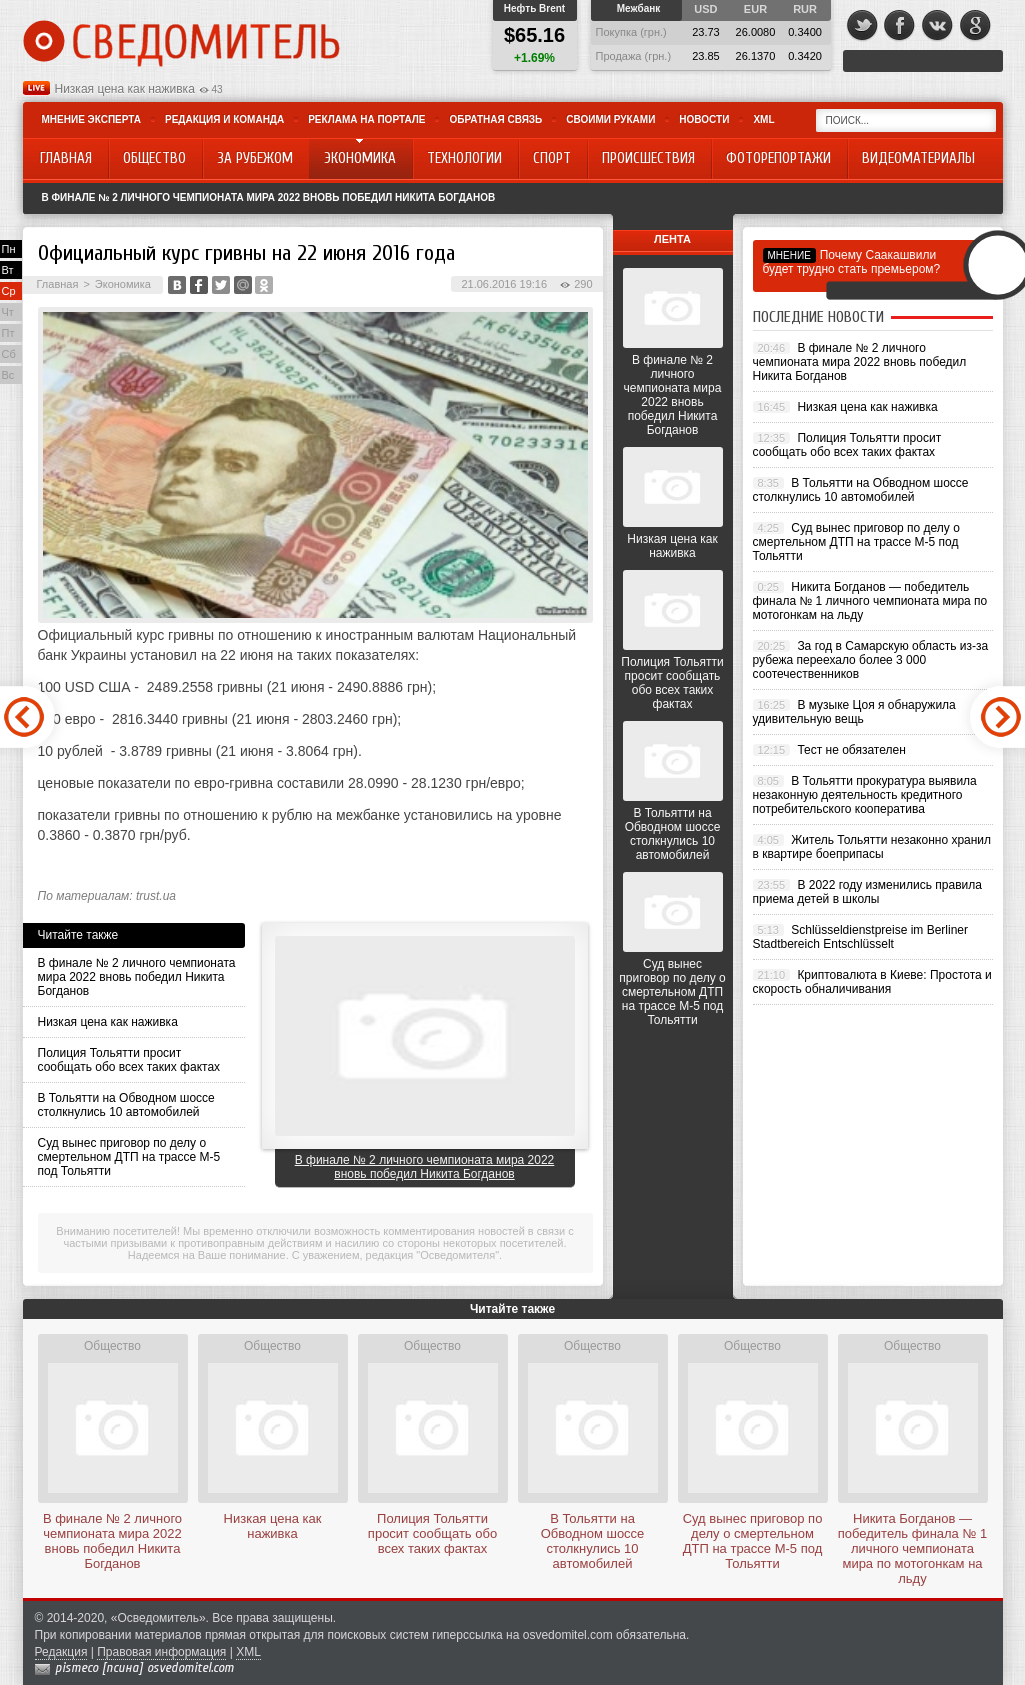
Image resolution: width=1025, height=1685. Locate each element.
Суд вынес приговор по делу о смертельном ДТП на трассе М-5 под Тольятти (129, 1157)
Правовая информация (161, 1652)
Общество (112, 1346)
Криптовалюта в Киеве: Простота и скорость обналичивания (872, 982)
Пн (9, 249)
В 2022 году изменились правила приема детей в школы (867, 892)
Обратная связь (495, 119)
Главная (58, 284)
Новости (704, 119)
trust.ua (156, 896)
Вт (8, 270)
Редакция (61, 1652)
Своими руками (610, 119)
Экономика (123, 284)
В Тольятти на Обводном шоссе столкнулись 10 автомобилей (126, 1105)
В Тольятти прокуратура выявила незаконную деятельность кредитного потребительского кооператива (865, 795)
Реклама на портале (366, 119)
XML (763, 119)
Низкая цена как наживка (125, 89)
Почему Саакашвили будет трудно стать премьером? (852, 262)
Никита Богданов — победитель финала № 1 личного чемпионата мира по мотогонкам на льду (870, 601)
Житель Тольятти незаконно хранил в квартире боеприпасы (872, 847)
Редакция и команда (224, 119)
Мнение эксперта (91, 119)
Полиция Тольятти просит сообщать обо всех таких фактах (129, 1060)
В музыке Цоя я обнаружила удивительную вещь (854, 712)
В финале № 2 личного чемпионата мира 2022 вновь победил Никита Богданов (269, 197)
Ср (9, 291)
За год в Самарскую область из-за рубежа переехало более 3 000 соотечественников (871, 660)
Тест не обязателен (851, 750)
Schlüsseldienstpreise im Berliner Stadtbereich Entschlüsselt (861, 937)
